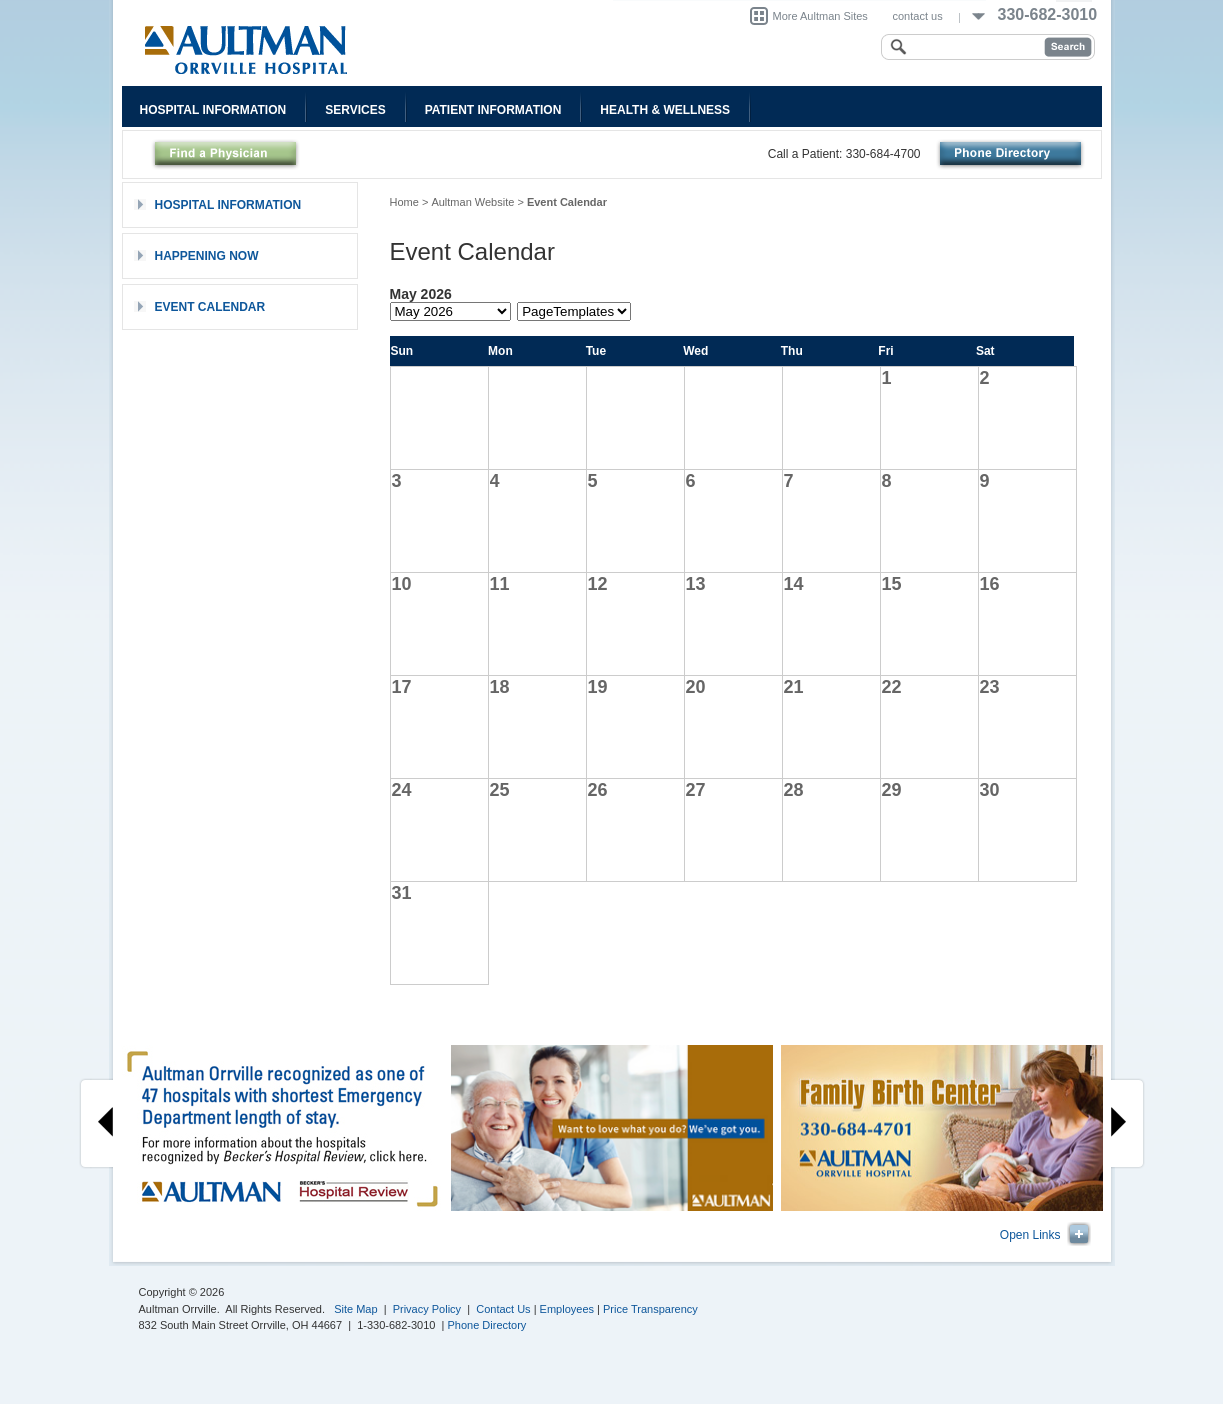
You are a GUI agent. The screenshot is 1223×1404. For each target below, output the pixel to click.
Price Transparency (650, 1309)
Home (404, 202)
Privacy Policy (427, 1309)
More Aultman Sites (820, 16)
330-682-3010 (1048, 14)
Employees (567, 1309)
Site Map (355, 1309)
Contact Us (503, 1309)
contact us (918, 16)
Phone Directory (487, 1325)
